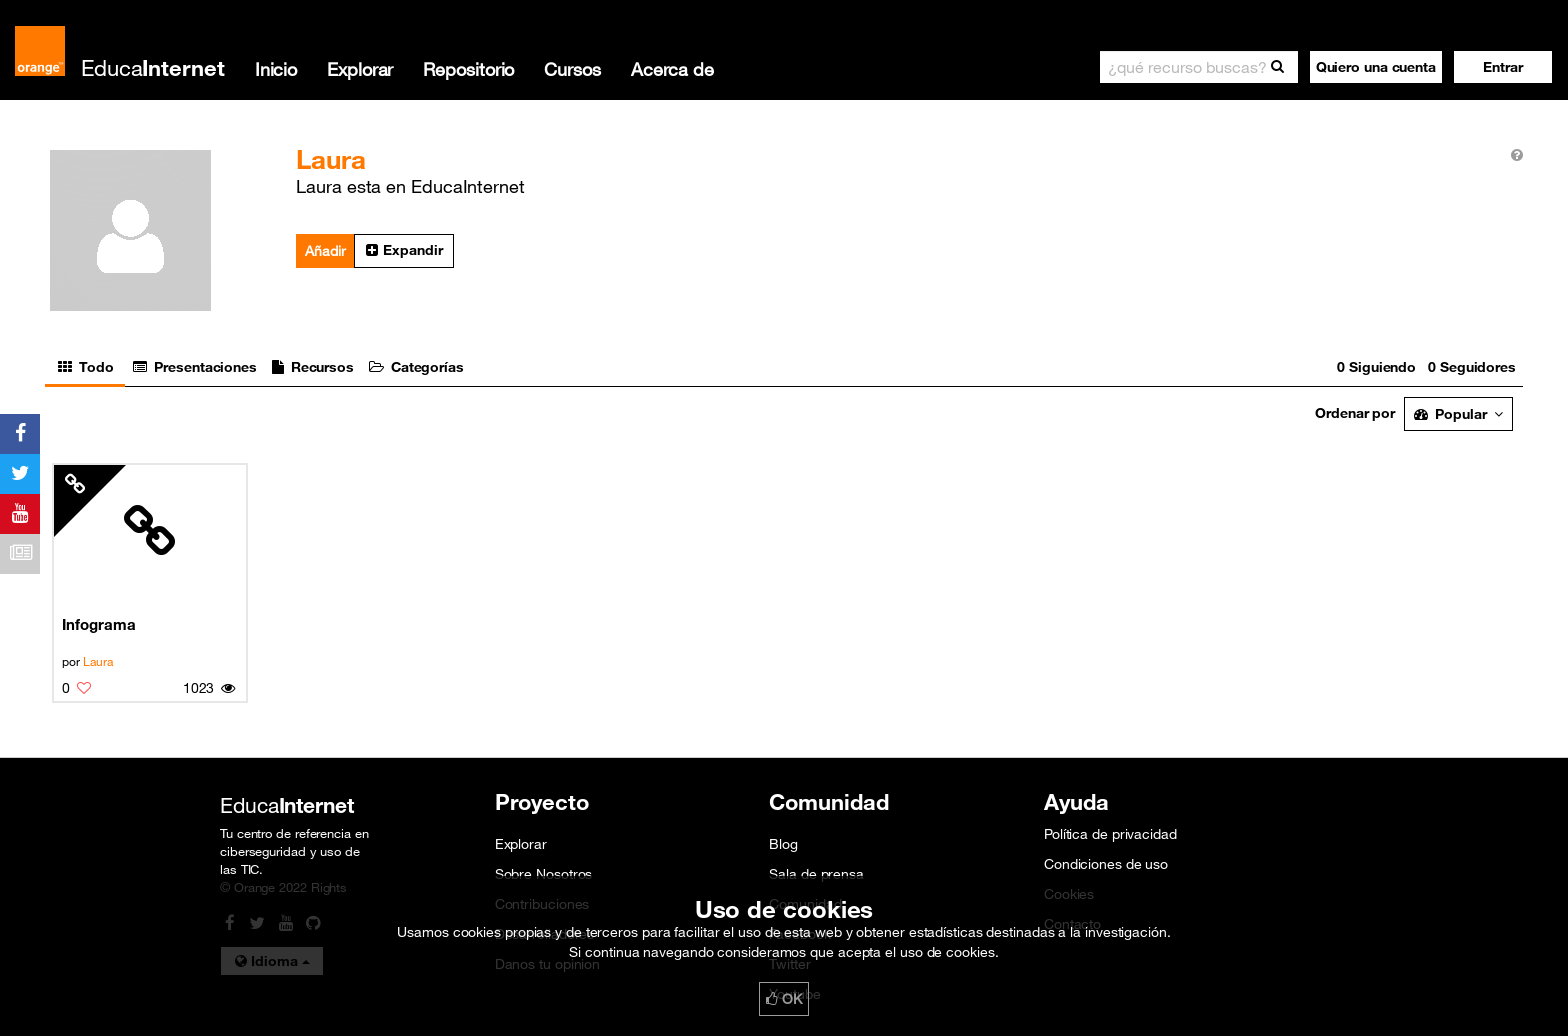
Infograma (98, 624)
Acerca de (672, 69)
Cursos (572, 69)
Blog (783, 844)
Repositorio (468, 69)
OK (784, 999)
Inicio (276, 69)
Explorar (360, 69)
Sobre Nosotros (544, 874)
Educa (153, 67)
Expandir (404, 250)
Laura (98, 661)
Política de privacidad (1110, 834)
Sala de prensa (816, 874)
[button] (1503, 67)
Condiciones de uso (1106, 864)
